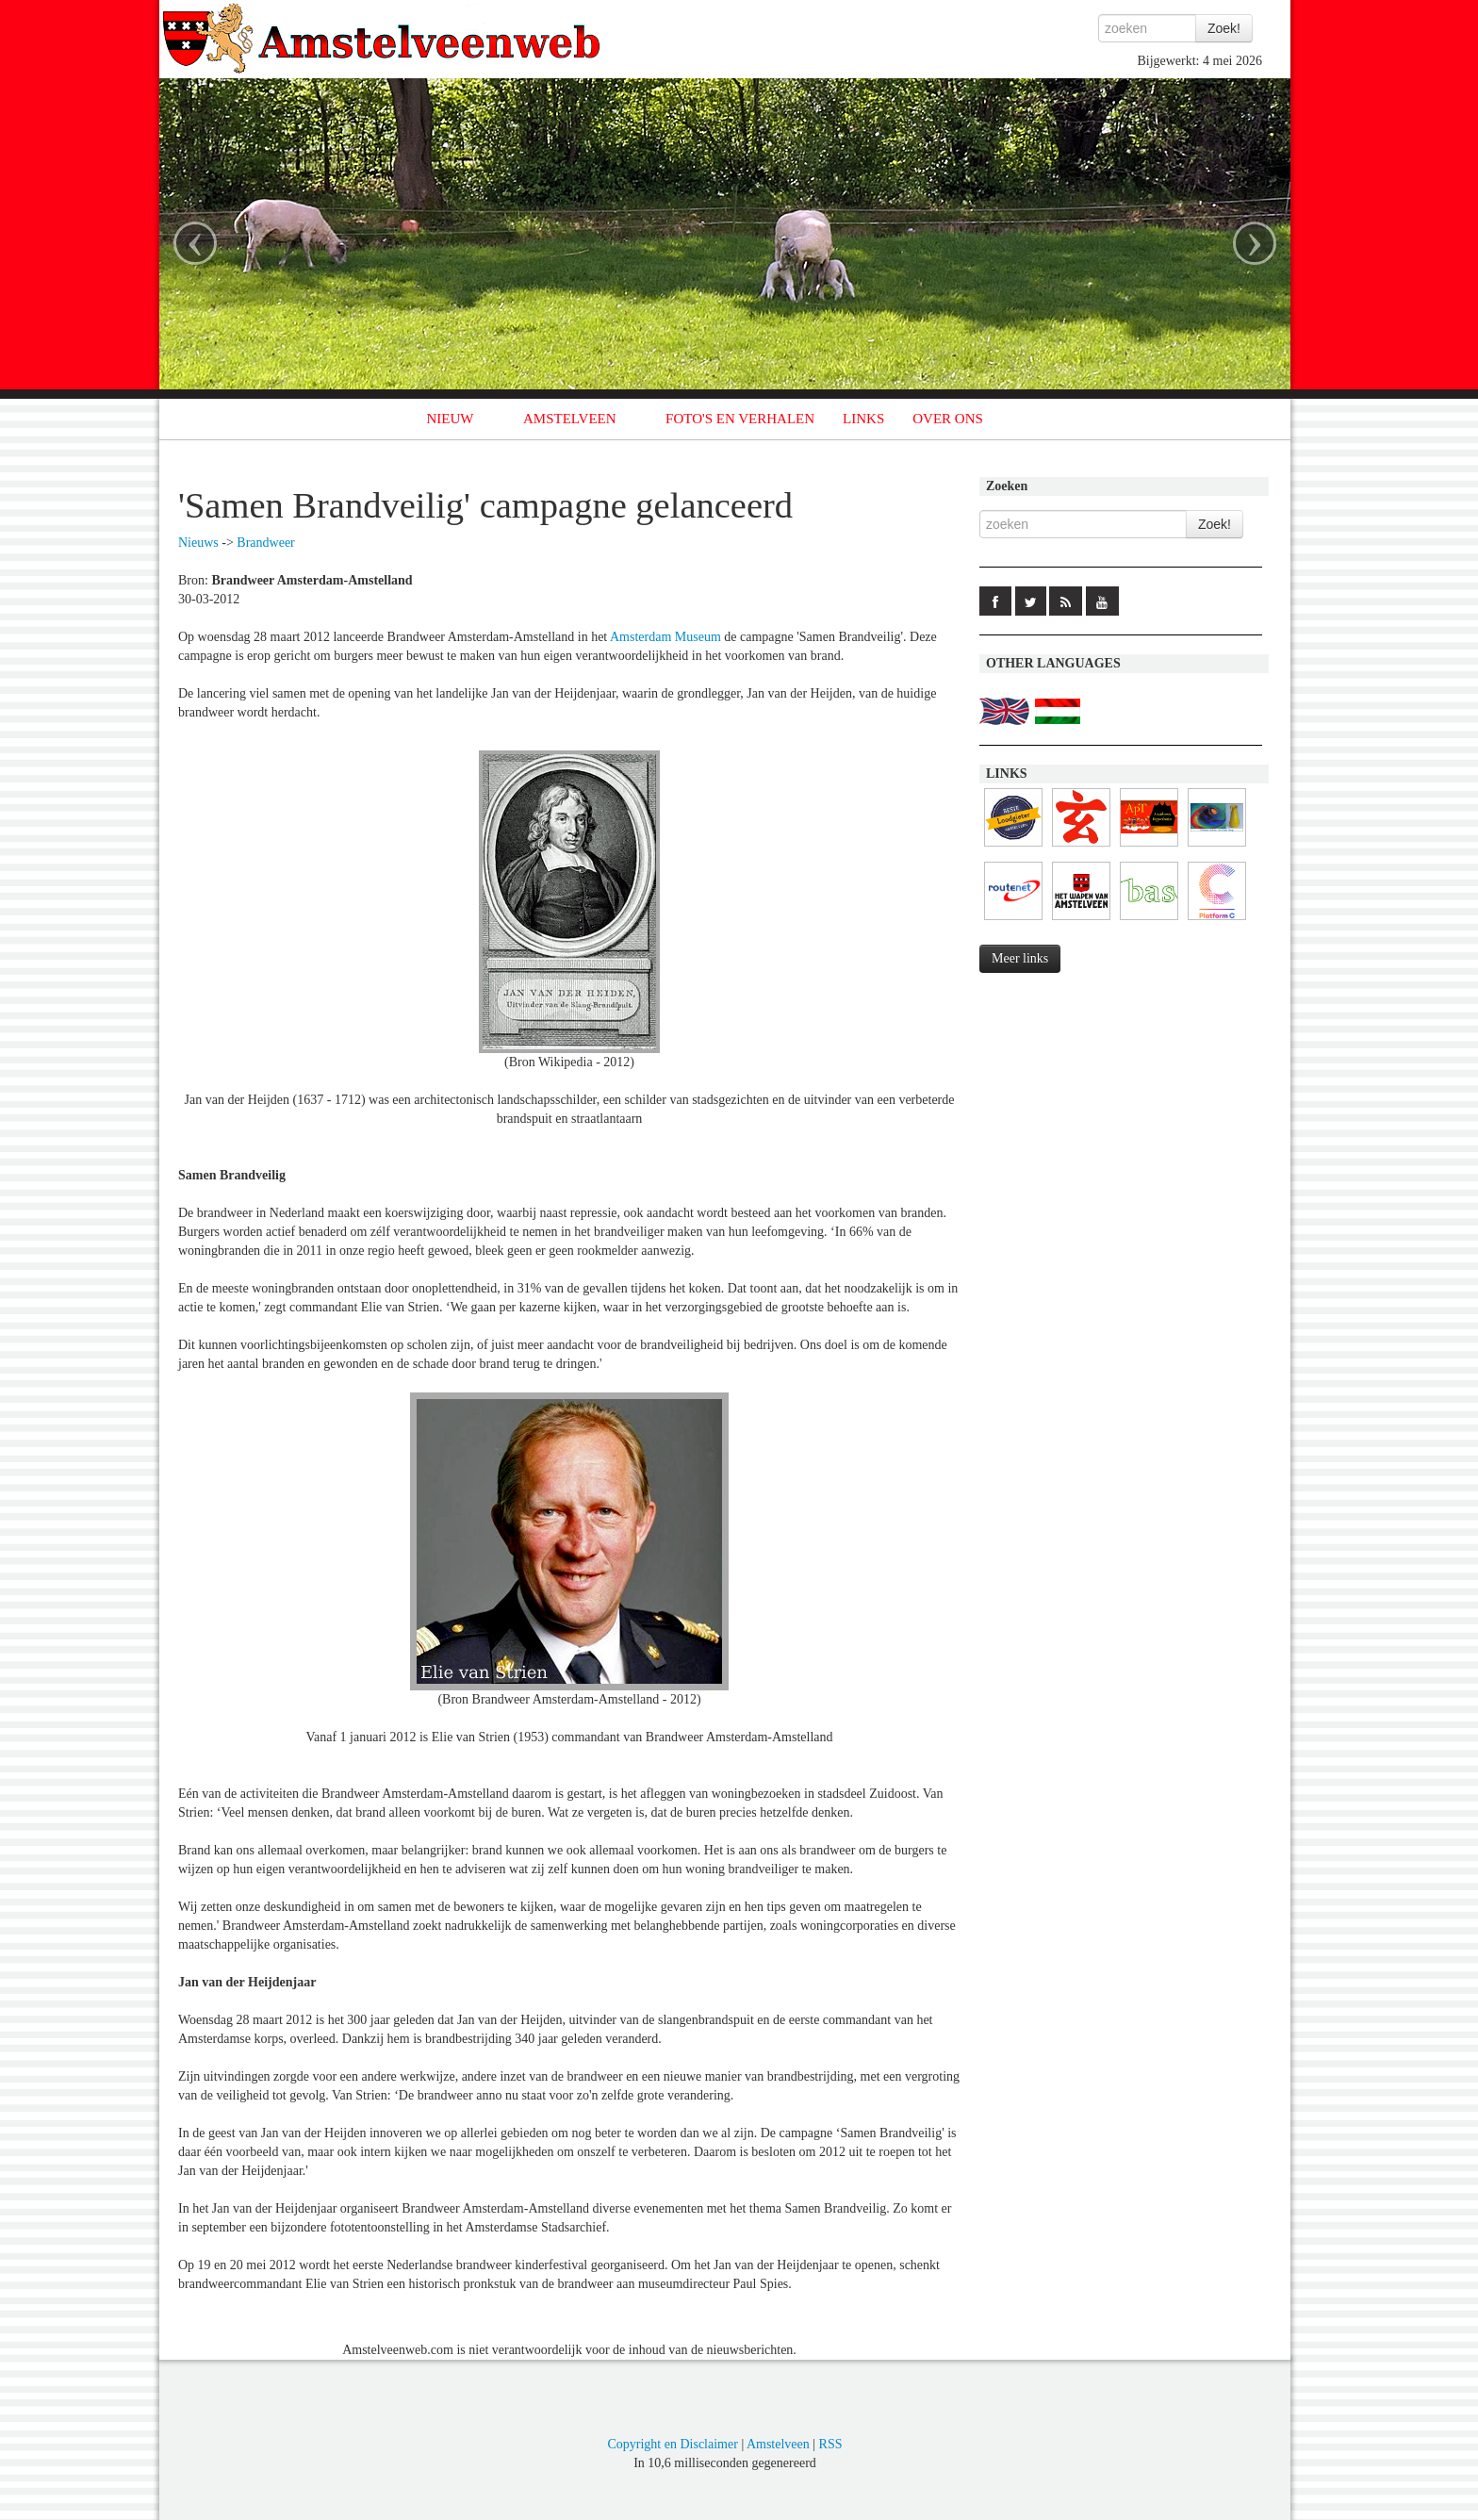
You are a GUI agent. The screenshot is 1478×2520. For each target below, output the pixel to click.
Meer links (1020, 958)
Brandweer (265, 542)
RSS (831, 2444)
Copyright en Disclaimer (672, 2444)
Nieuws (198, 542)
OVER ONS (947, 418)
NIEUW (450, 418)
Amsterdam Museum (665, 637)
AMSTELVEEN (569, 418)
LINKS (863, 418)
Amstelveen (778, 2444)
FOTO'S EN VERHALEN (739, 418)
